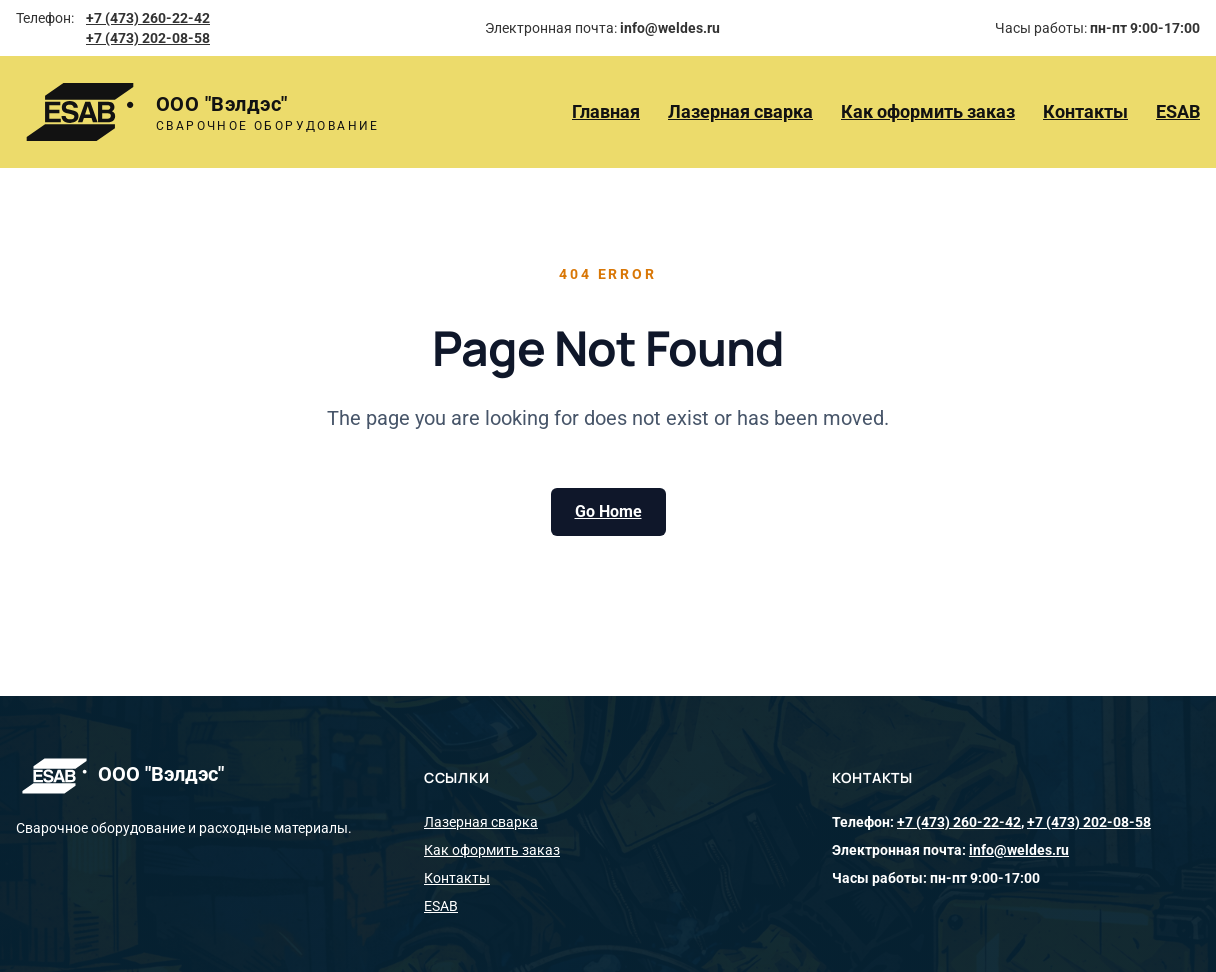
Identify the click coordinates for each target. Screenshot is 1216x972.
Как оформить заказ (928, 111)
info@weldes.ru (1019, 850)
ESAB (1178, 111)
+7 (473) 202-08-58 (148, 38)
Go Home (608, 511)
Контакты (1085, 111)
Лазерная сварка (740, 111)
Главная (606, 111)
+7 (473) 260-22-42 (148, 18)
